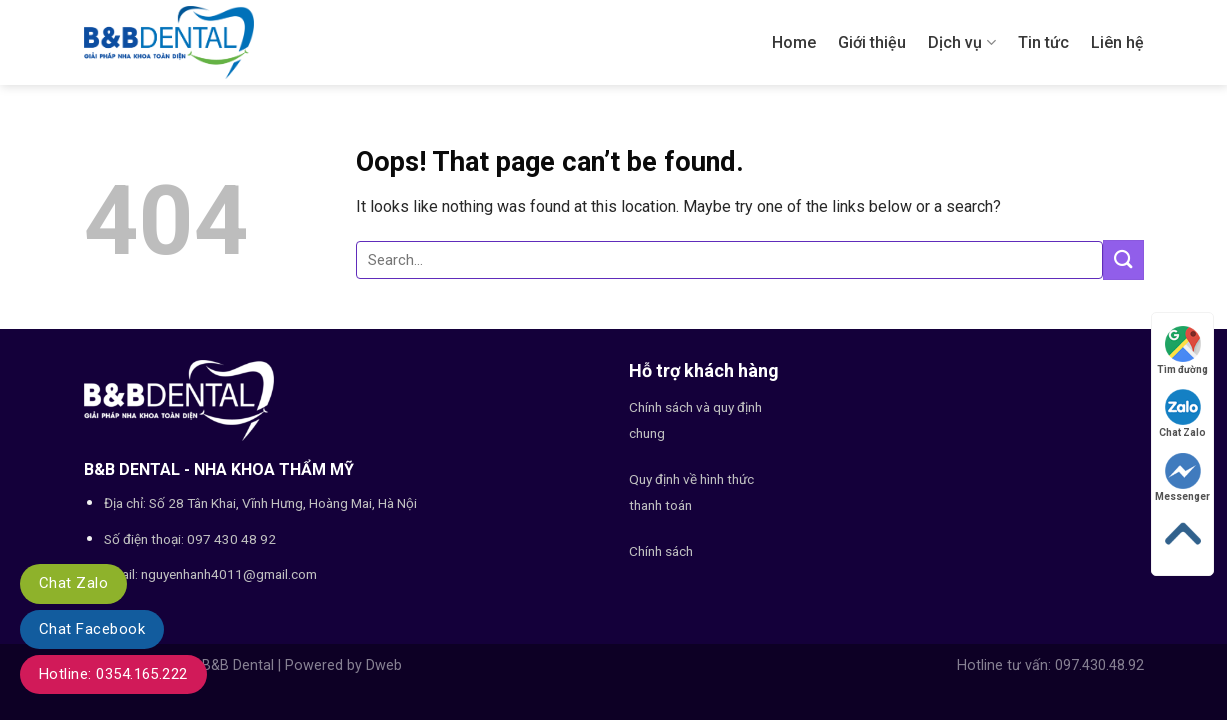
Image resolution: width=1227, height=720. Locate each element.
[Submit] (1123, 259)
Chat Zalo (73, 583)
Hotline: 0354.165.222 (113, 674)
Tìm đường (1182, 350)
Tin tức (1043, 42)
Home (794, 42)
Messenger (1182, 477)
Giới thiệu (872, 42)
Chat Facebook (92, 629)
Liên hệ (1117, 42)
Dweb (384, 665)
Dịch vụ (961, 43)
